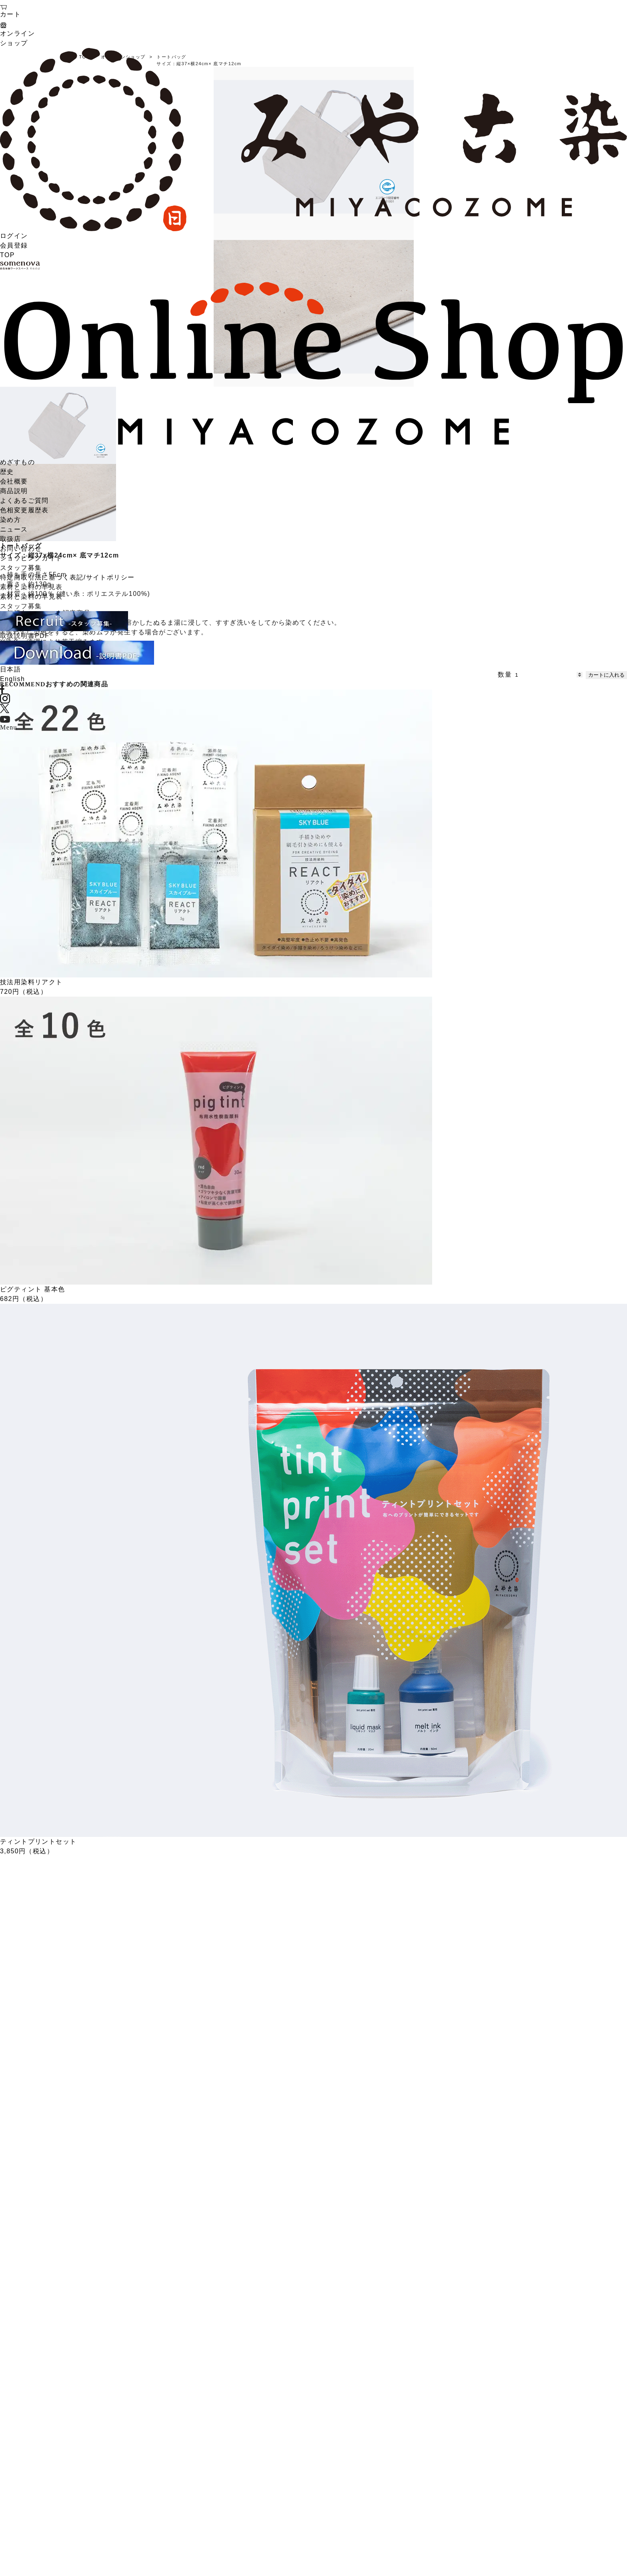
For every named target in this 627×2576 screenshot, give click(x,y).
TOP (7, 255)
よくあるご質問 (24, 500)
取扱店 (10, 539)
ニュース (14, 529)
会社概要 (14, 481)
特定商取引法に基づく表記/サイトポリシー (67, 577)
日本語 (10, 669)
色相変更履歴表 (24, 510)
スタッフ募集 (21, 567)
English (12, 678)
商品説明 (14, 491)
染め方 (10, 519)
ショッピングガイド (31, 558)
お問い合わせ (21, 548)
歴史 (7, 471)
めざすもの (17, 462)
